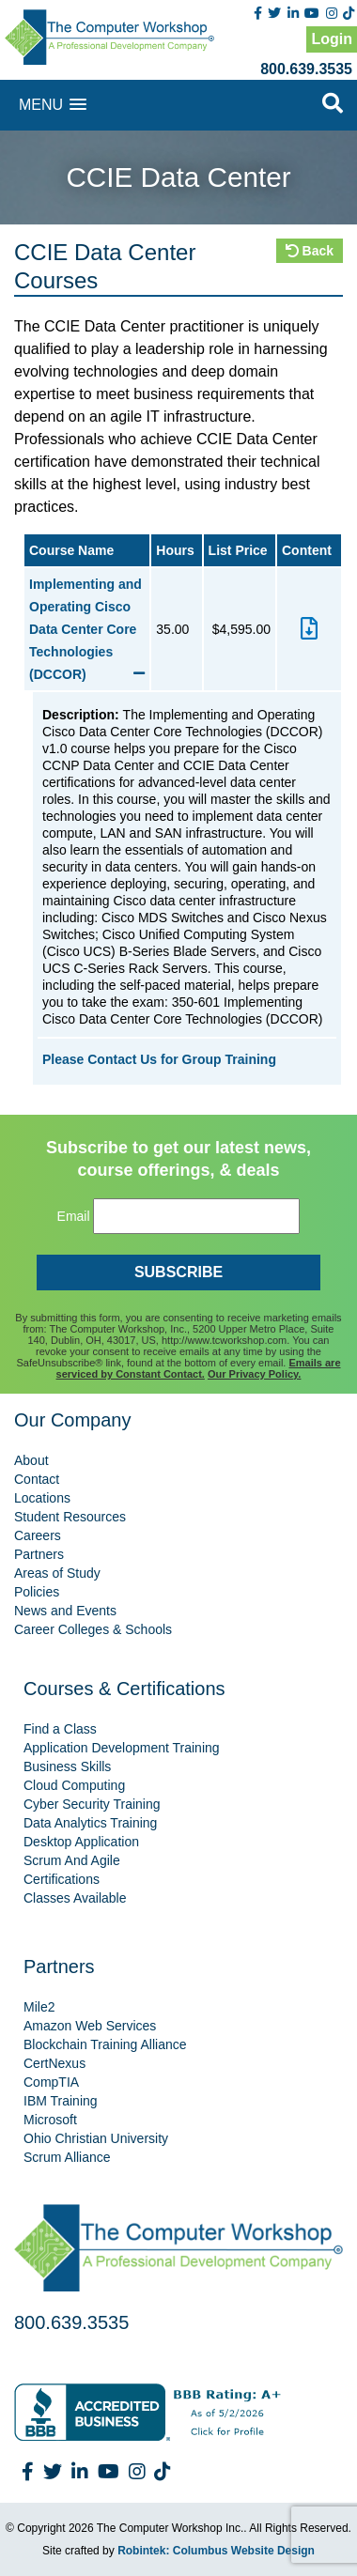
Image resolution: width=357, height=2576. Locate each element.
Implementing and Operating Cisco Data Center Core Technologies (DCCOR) (87, 629)
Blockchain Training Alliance (105, 2044)
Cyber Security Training (92, 1804)
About (31, 1460)
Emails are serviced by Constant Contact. (198, 1368)
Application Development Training (121, 1747)
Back (310, 250)
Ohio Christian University (95, 2138)
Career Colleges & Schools (93, 1629)
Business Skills (67, 1766)
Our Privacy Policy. (254, 1374)
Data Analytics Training (90, 1822)
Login (331, 39)
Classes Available (74, 1897)
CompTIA (51, 2082)
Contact (36, 1479)
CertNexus (54, 2063)
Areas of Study (57, 1573)
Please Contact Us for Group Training (159, 1059)
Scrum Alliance (67, 2157)
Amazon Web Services (89, 2025)
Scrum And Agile (71, 1860)
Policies (36, 1591)
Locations (42, 1497)
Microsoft (50, 2119)
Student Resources (70, 1516)
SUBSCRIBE (178, 1272)
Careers (37, 1535)
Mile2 (38, 2006)
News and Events (65, 1610)
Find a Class (60, 1728)
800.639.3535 (306, 69)
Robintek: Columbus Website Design (216, 2550)
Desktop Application (81, 1841)
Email (73, 1216)
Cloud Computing (74, 1785)
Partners (39, 1554)
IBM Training (60, 2100)
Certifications (61, 1879)
